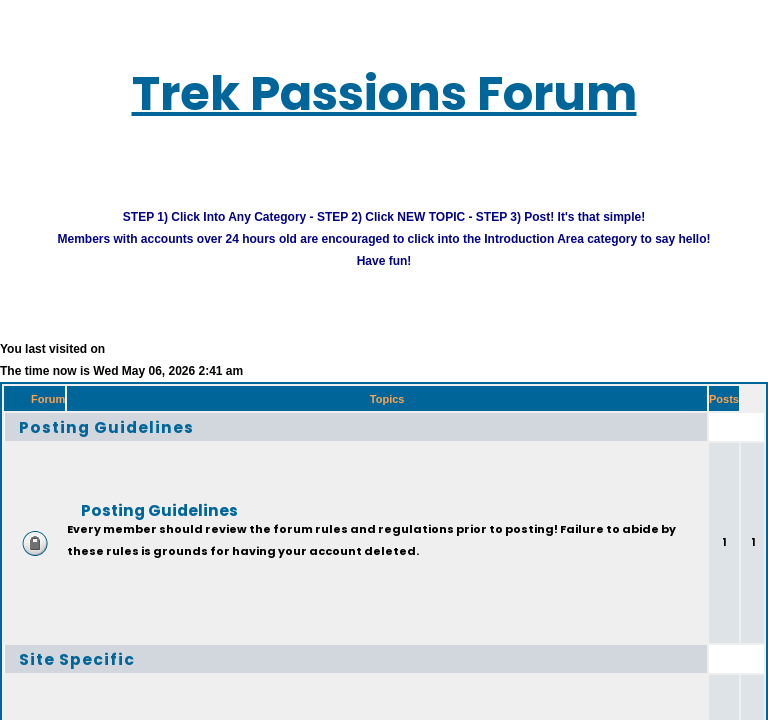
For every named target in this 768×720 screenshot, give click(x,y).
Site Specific (91, 674)
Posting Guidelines (128, 442)
